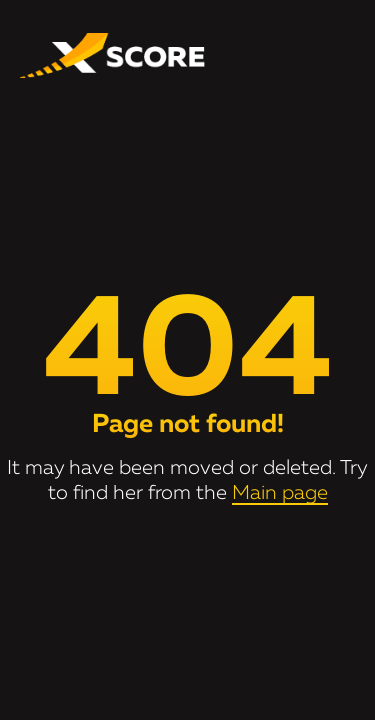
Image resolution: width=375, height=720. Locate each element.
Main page (280, 493)
